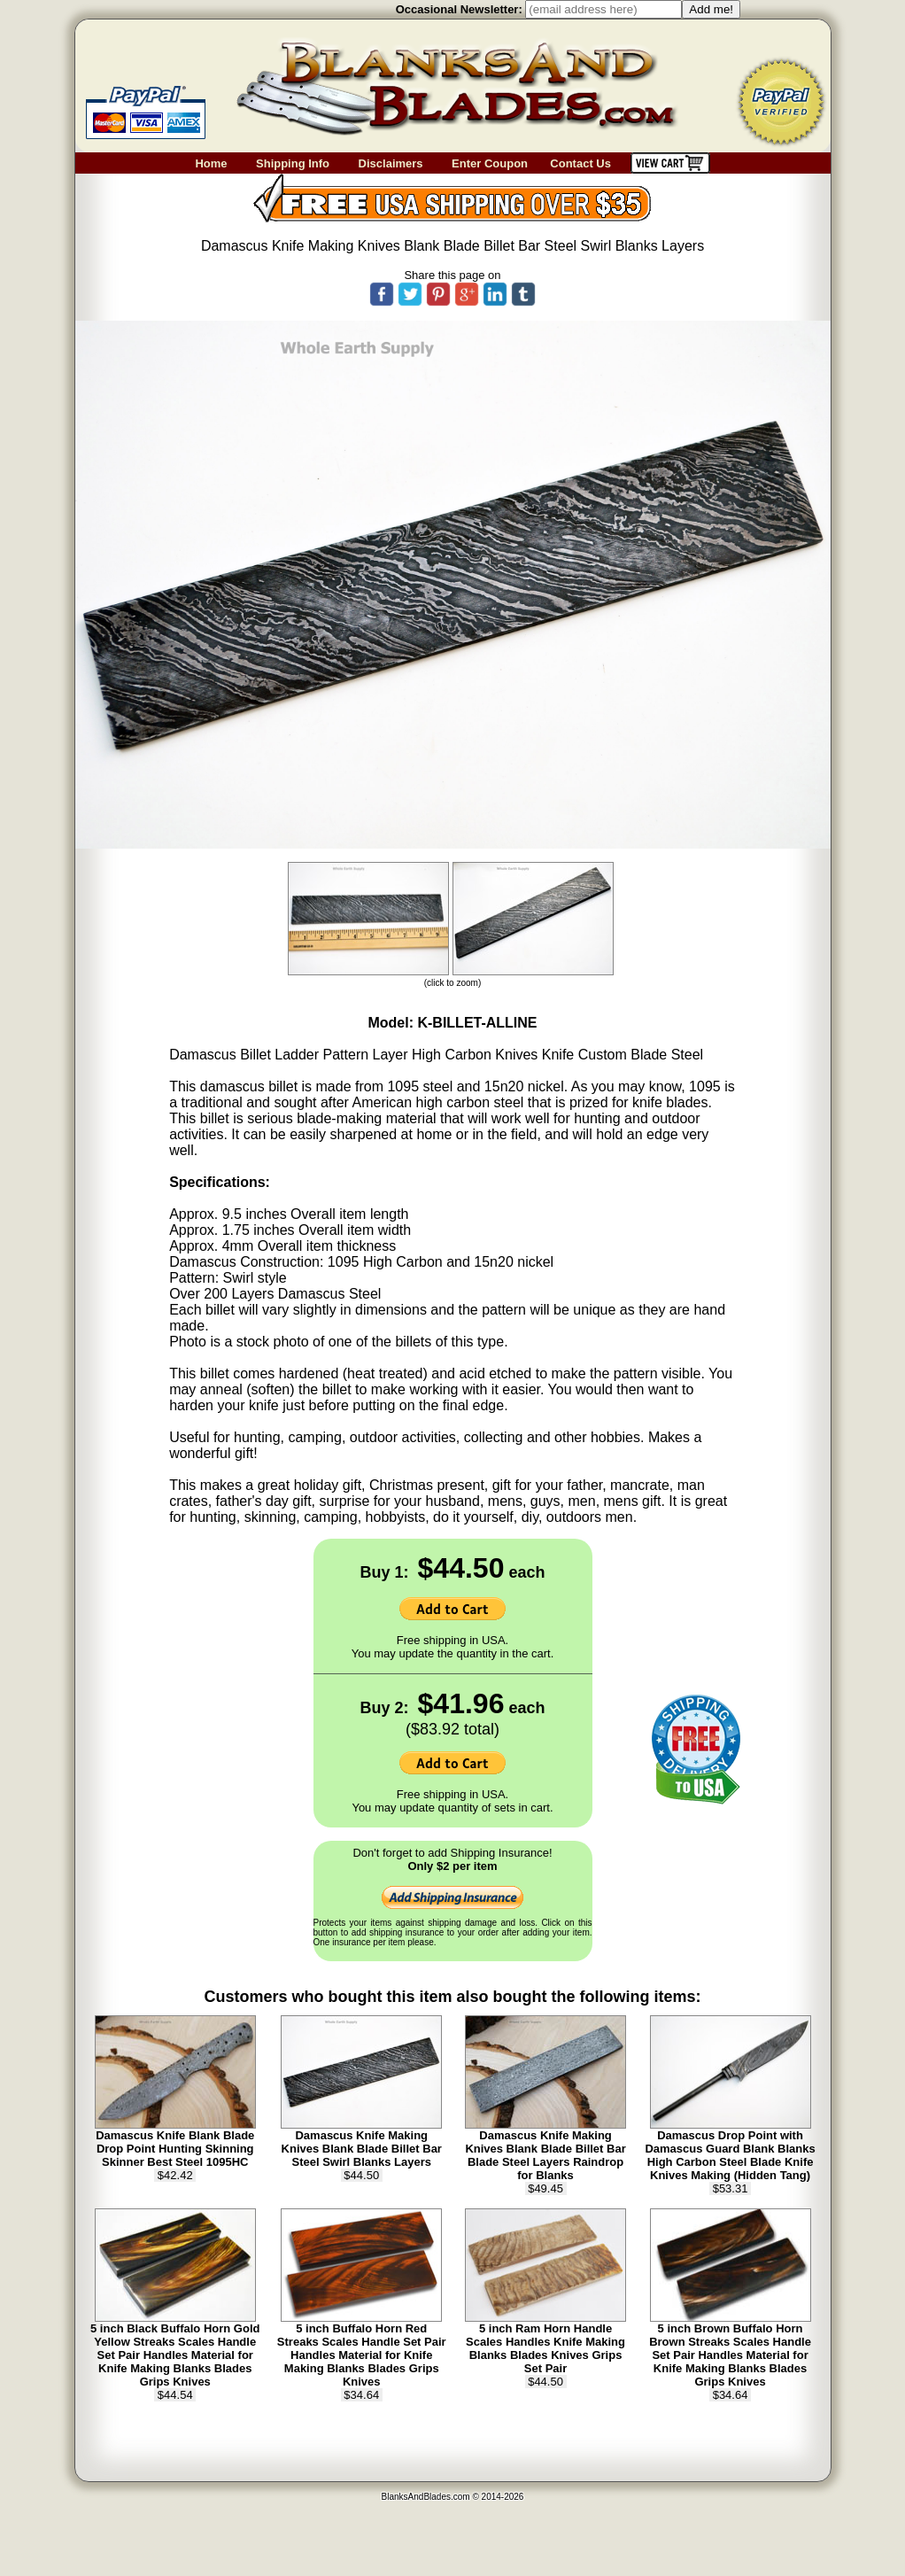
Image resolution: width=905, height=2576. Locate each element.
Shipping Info (292, 163)
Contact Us (590, 163)
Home (211, 163)
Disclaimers (391, 163)
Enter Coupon (490, 163)
